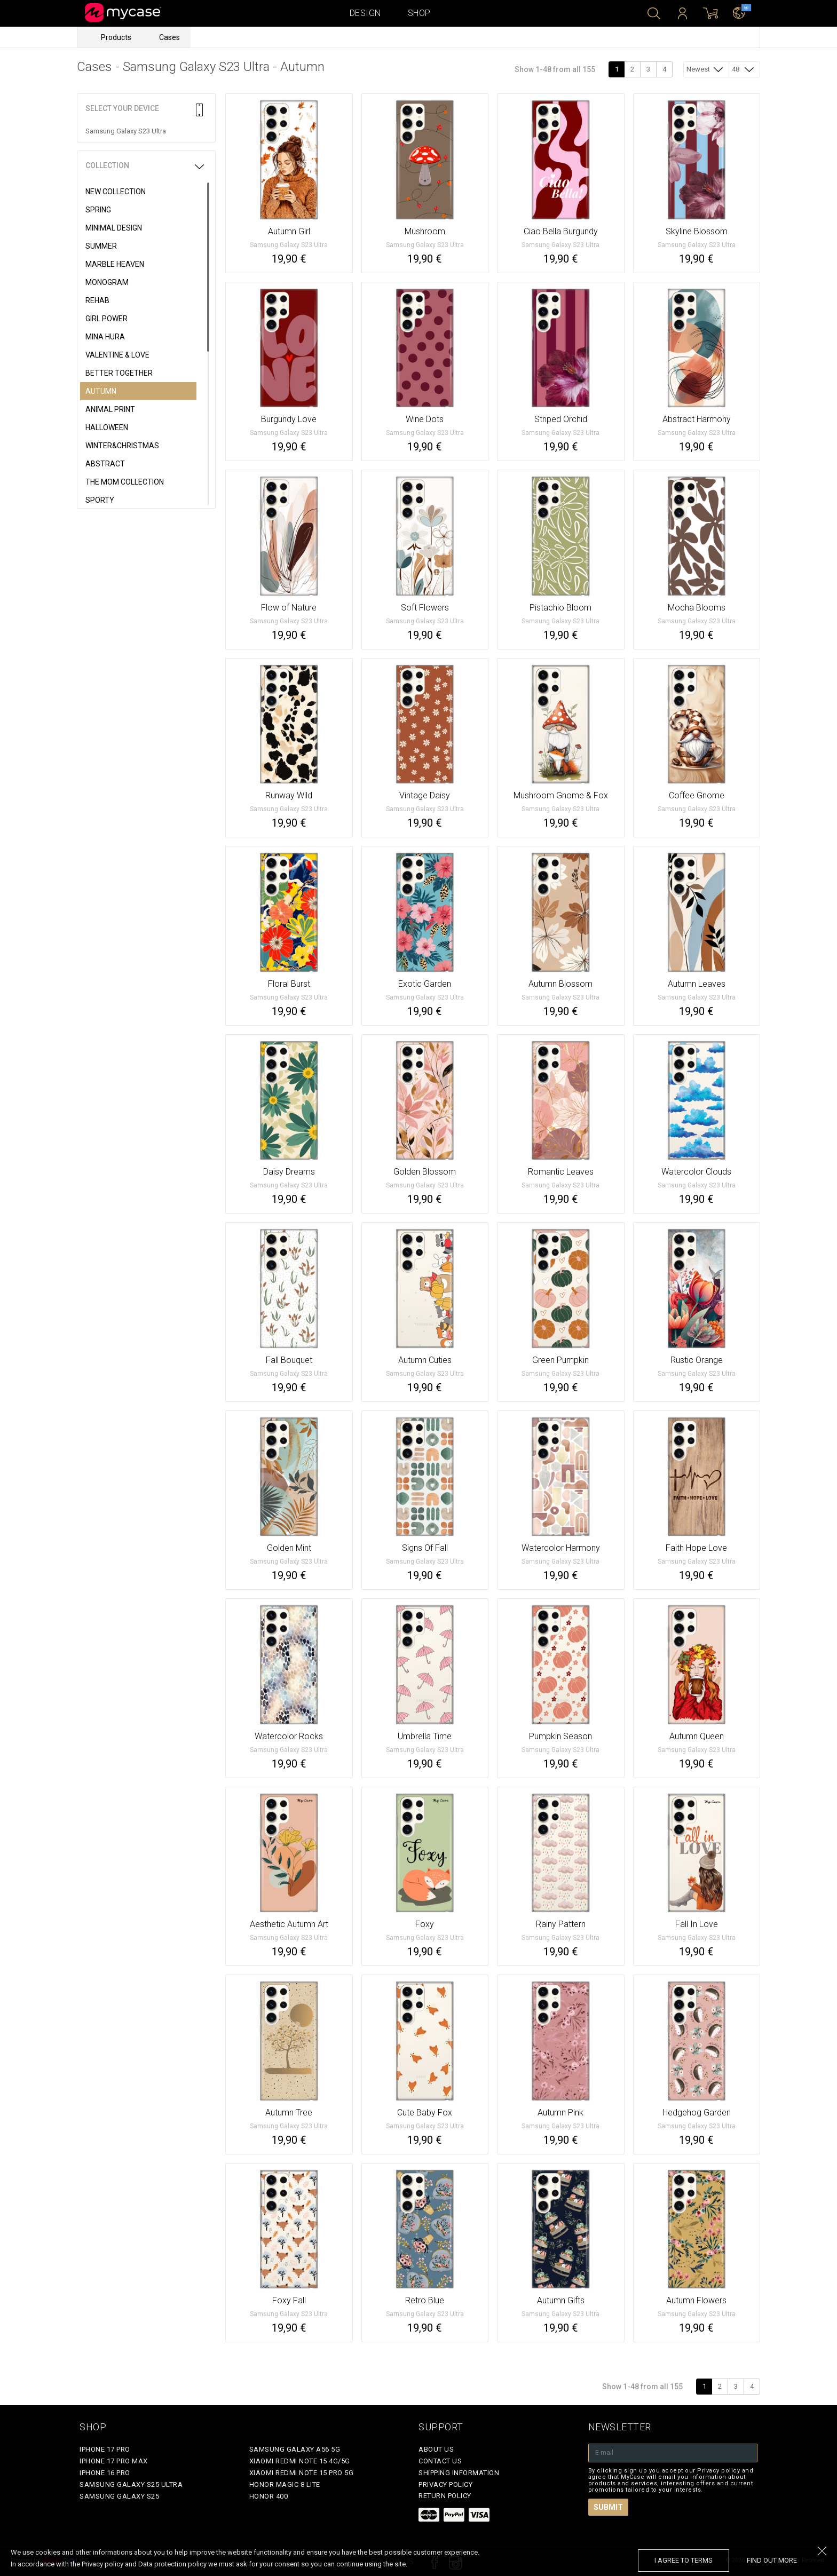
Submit (608, 2507)
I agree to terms (683, 2560)
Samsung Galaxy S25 (119, 2496)
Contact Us (440, 2461)
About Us (436, 2449)
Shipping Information (458, 2473)
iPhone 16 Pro (105, 2473)
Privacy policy (445, 2484)
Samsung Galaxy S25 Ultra (131, 2484)
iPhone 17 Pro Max (114, 2461)
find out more (772, 2560)
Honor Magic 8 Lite (284, 2484)
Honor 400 (268, 2496)
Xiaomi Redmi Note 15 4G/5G (299, 2461)
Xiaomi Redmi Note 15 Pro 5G (301, 2473)
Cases (169, 37)
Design (365, 13)
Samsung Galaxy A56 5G (295, 2449)
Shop (419, 13)
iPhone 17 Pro (105, 2449)
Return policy (444, 2496)
